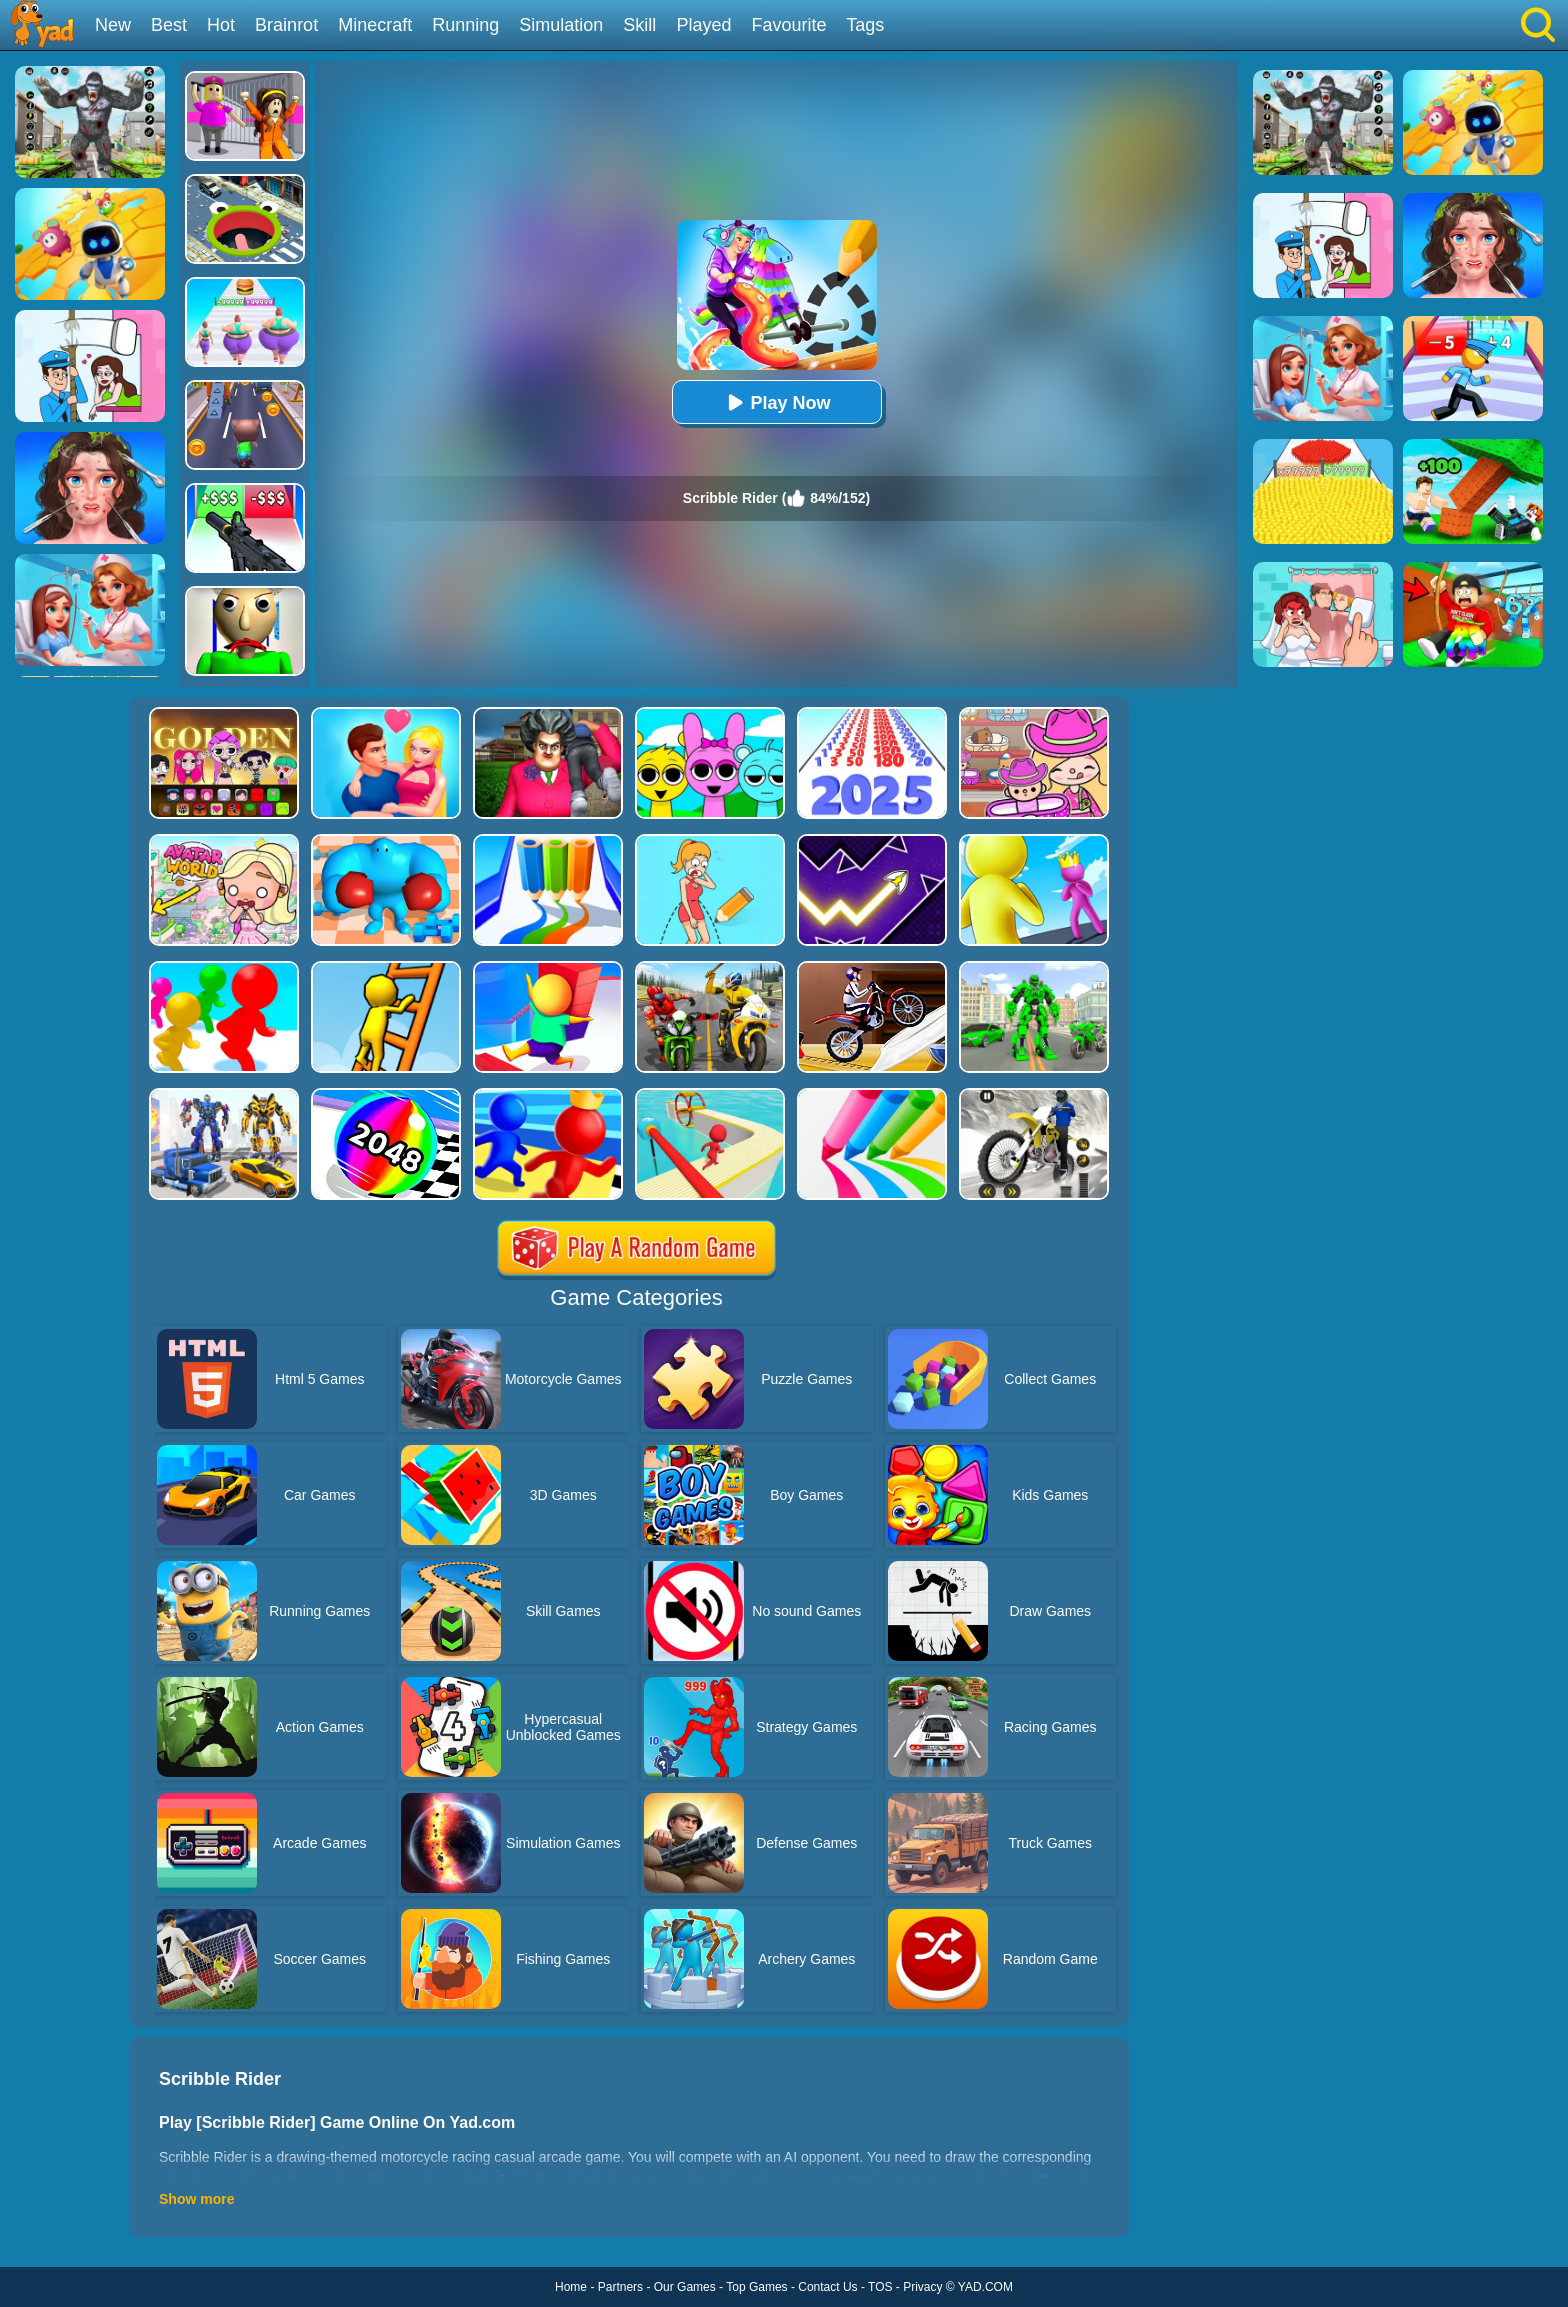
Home (571, 2287)
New (113, 25)
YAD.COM (985, 2287)
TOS (880, 2287)
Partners (620, 2287)
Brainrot (286, 25)
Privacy (922, 2287)
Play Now (776, 402)
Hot (221, 25)
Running (465, 25)
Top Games (756, 2287)
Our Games (685, 2287)
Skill (639, 25)
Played (703, 25)
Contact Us (827, 2287)
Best (169, 25)
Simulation (561, 25)
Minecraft (375, 25)
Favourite (788, 25)
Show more (196, 2199)
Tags (865, 25)
